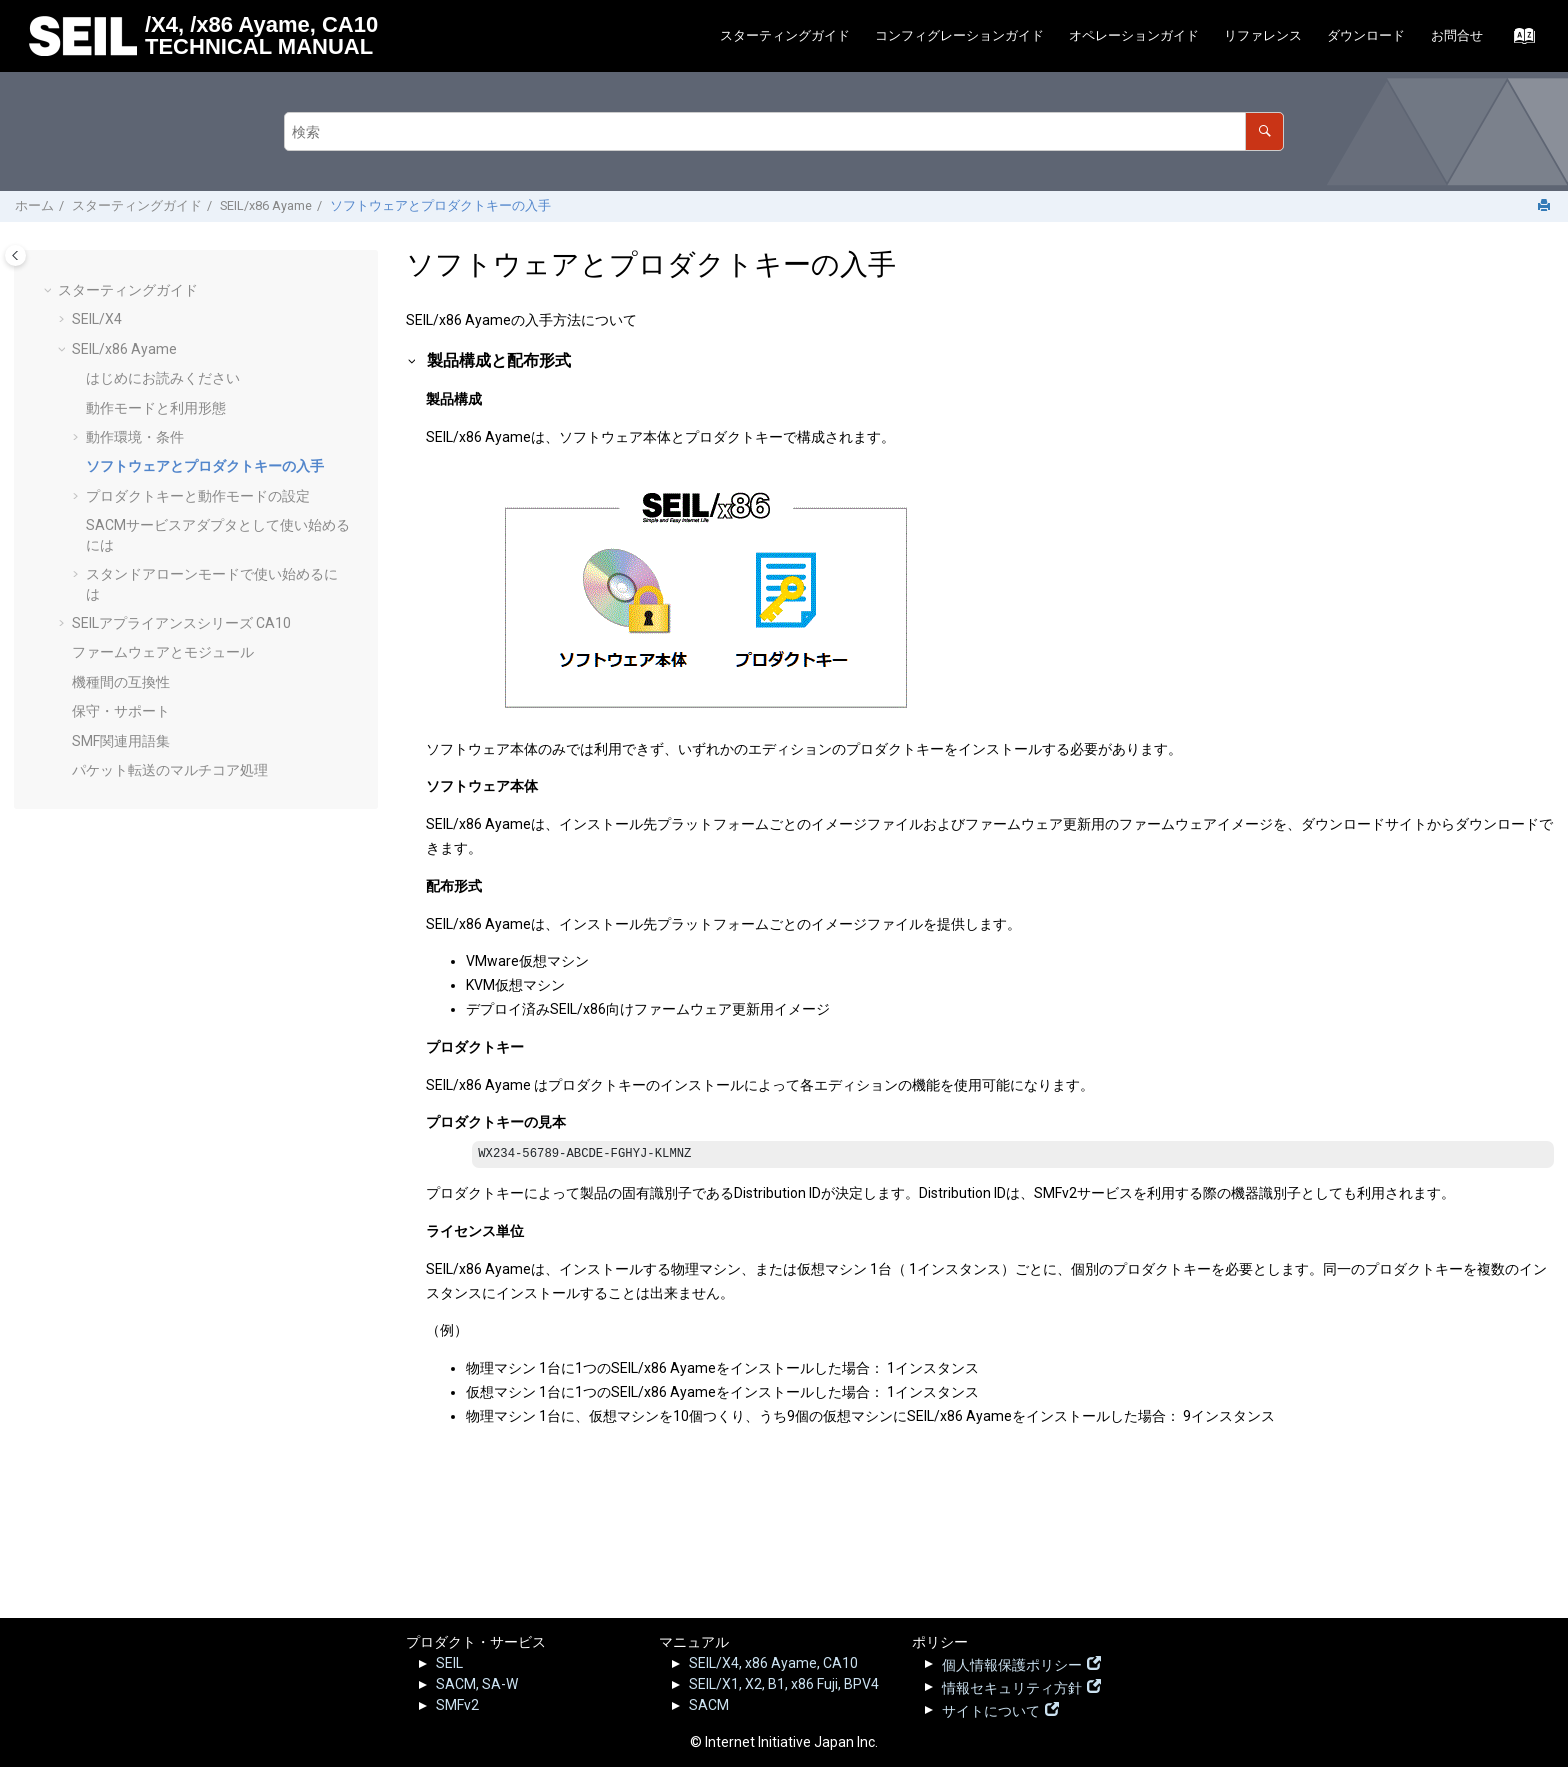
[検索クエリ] (784, 131)
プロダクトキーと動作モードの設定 (198, 496)
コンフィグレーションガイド (959, 35)
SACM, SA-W (477, 1684)
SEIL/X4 (97, 319)
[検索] (1264, 131)
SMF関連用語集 (121, 741)
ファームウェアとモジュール (163, 652)
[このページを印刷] (1546, 206)
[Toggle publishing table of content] (15, 255)
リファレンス (1263, 35)
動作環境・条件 (135, 437)
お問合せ (1457, 35)
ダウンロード (1366, 35)
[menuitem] (784, 36)
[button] (50, 291)
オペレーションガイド (1134, 35)
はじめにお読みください (163, 378)
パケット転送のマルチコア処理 (170, 770)
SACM (709, 1705)
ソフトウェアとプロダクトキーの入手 (440, 205)
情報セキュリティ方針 (1012, 1686)
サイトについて (991, 1709)
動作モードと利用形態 (156, 408)
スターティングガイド (785, 35)
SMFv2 (457, 1705)
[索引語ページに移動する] (1518, 41)
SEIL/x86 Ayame (266, 205)
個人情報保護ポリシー (1012, 1663)
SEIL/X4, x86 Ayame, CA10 (773, 1663)
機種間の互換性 (121, 682)
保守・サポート (121, 711)
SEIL (449, 1663)
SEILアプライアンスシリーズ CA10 (181, 623)
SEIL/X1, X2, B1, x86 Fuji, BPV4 (784, 1684)
